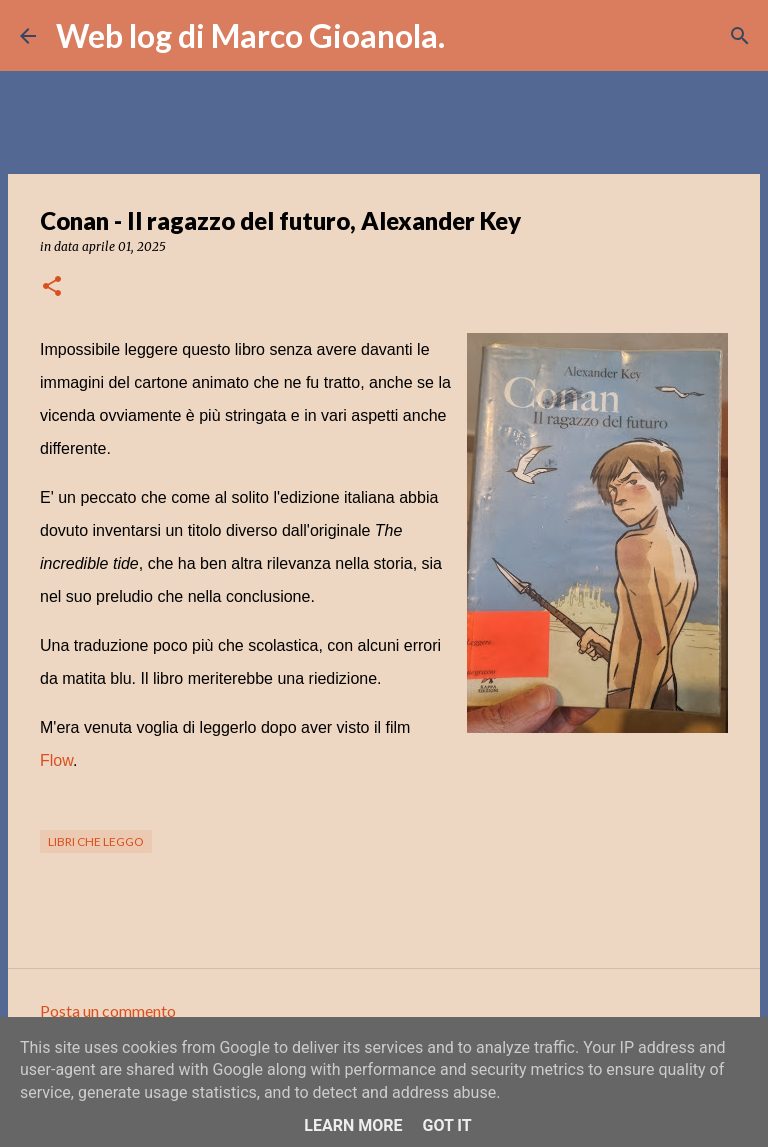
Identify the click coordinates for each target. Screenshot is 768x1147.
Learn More (353, 1125)
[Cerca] (473, 36)
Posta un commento (108, 1010)
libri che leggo (96, 841)
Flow (56, 760)
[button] (52, 287)
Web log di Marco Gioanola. (250, 35)
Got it (446, 1125)
